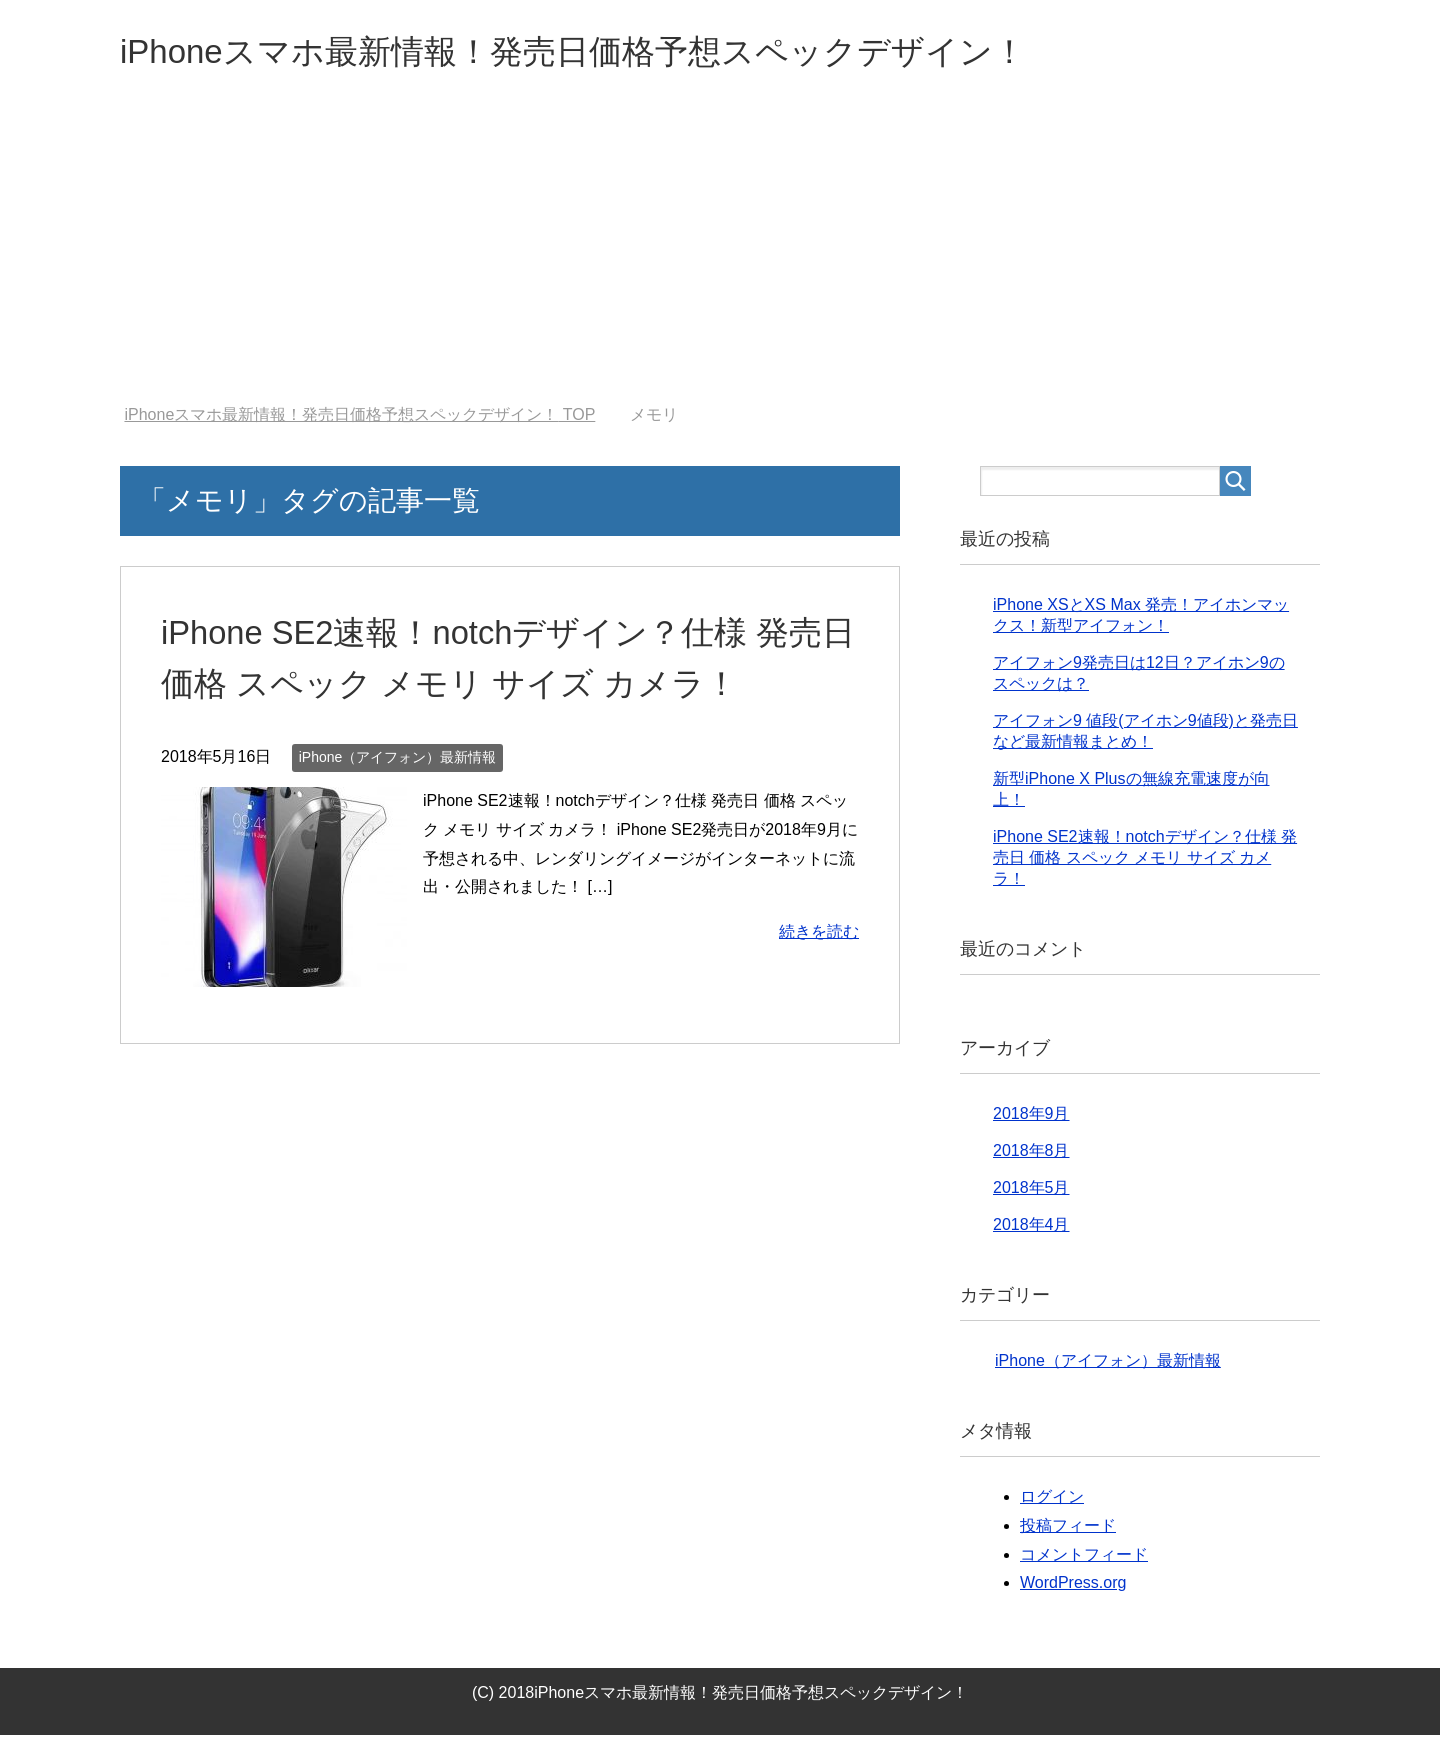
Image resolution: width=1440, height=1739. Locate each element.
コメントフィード (1084, 1558)
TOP (359, 418)
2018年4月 (1031, 1228)
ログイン (1052, 1500)
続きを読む (819, 935)
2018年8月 (1031, 1154)
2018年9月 (1031, 1117)
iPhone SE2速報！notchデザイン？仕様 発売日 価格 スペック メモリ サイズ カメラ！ (1145, 861)
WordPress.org (1073, 1586)
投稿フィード (1068, 1529)
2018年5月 (1031, 1191)
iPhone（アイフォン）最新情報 (398, 761)
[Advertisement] (720, 259)
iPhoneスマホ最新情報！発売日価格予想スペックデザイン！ (613, 53)
